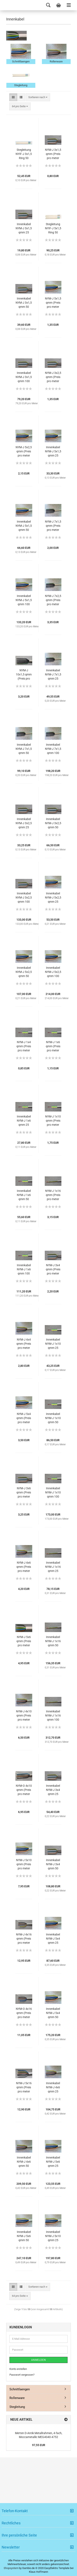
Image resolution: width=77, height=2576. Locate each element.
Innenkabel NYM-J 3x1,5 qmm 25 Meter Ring (24, 228)
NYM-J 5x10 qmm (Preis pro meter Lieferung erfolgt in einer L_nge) (24, 1864)
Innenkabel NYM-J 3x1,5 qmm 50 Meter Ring (24, 303)
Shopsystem (11, 2568)
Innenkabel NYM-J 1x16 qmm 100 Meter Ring (53, 1716)
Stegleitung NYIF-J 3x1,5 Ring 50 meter (24, 154)
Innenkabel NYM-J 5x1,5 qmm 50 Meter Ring (24, 526)
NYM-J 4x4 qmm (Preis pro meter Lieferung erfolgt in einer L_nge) (23, 1344)
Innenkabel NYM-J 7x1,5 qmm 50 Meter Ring (24, 749)
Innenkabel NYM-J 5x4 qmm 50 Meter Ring (53, 2013)
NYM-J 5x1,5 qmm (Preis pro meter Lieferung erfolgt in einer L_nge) (53, 303)
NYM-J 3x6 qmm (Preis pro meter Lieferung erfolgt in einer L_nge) (23, 1493)
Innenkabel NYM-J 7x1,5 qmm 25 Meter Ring (53, 675)
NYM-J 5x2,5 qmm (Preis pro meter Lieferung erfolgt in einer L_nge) (24, 452)
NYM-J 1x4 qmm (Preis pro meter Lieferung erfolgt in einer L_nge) (23, 1046)
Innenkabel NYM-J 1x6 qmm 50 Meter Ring (24, 1195)
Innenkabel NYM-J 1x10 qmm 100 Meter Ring (53, 1493)
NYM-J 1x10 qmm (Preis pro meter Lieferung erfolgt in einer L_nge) (53, 1121)
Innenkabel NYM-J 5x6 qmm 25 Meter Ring (53, 2162)
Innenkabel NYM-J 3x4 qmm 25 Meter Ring (53, 1790)
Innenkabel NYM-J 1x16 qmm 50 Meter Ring (53, 1641)
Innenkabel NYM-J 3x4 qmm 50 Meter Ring (53, 1864)
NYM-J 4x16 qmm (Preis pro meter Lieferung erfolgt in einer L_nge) (24, 1939)
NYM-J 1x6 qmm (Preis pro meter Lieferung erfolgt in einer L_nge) (53, 1046)
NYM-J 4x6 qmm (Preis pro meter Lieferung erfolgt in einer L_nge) (23, 1567)
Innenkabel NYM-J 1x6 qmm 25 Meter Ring (24, 1121)
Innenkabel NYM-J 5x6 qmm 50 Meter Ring (24, 2236)
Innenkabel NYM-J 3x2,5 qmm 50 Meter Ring (53, 823)
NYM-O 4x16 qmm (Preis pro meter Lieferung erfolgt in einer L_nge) (24, 2013)
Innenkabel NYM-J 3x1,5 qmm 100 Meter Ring (24, 377)
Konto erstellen (18, 2368)
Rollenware (17, 2398)
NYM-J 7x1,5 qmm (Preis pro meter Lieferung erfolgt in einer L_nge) (53, 526)
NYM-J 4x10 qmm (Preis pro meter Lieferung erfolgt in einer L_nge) (24, 1716)
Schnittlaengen (19, 2389)
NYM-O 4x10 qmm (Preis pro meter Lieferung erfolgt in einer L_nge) (24, 1790)
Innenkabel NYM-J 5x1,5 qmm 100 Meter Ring (24, 600)
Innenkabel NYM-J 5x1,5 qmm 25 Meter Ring (53, 452)
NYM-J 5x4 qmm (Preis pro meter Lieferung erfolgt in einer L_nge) (23, 1418)
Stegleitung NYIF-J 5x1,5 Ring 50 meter (53, 228)
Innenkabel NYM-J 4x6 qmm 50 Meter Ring (24, 2162)
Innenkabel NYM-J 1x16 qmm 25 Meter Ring (53, 1567)
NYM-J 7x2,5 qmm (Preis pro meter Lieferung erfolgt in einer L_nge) (53, 600)
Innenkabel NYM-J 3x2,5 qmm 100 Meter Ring (24, 898)
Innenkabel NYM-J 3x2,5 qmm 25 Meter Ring (24, 823)
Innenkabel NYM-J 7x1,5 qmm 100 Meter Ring (53, 749)
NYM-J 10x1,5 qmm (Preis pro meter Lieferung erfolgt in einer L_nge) (24, 675)
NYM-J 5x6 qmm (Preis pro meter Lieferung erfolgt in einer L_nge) (23, 1641)
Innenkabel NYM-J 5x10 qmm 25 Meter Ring (53, 2236)
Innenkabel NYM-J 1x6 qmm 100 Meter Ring (24, 1270)
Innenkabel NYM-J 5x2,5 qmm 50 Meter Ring (24, 972)
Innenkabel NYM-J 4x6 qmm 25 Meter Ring (53, 2087)
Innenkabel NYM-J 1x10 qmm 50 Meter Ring (53, 1418)
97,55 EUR (38, 2445)
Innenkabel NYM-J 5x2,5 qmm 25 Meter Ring (53, 898)
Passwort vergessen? (21, 2374)
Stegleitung (17, 2407)
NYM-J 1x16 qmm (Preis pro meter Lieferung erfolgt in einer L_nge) (53, 1195)
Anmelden (38, 2359)
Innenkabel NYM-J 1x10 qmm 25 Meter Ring (53, 1344)
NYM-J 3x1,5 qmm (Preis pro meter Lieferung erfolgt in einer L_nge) (53, 154)
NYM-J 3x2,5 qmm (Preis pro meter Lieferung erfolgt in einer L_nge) (53, 377)
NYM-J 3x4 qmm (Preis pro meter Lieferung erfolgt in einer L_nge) (53, 1270)
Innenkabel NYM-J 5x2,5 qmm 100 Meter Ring (53, 972)
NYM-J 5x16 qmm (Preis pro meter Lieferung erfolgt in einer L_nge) (24, 2087)
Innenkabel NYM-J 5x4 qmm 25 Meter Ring (53, 1939)
